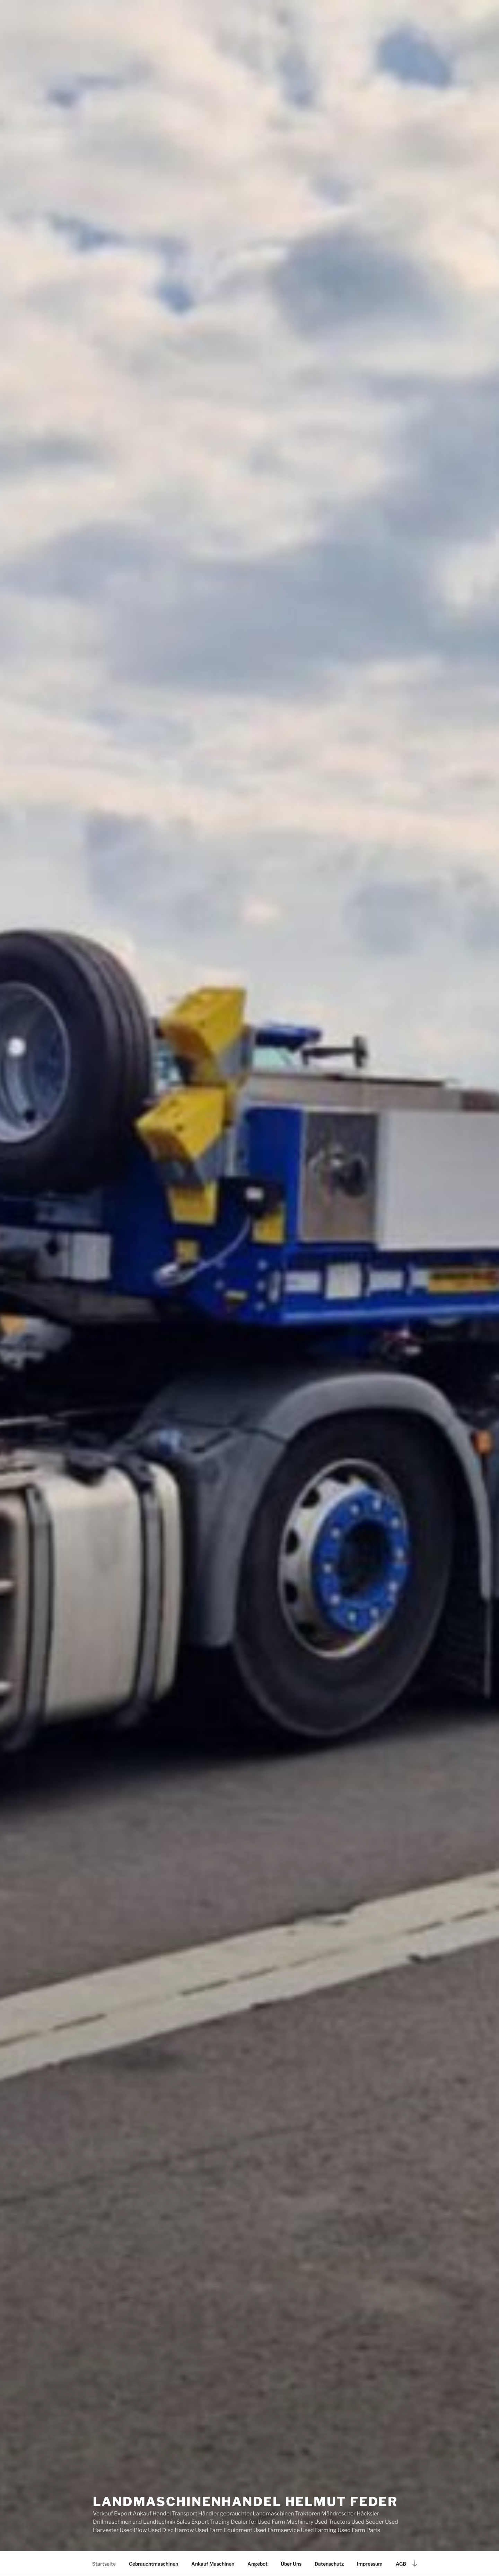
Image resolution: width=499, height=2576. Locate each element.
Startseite (104, 2564)
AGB (401, 2564)
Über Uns (291, 2564)
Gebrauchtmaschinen (153, 2564)
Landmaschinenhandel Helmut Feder (245, 2501)
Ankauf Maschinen (212, 2564)
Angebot (257, 2564)
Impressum (370, 2564)
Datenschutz (329, 2564)
